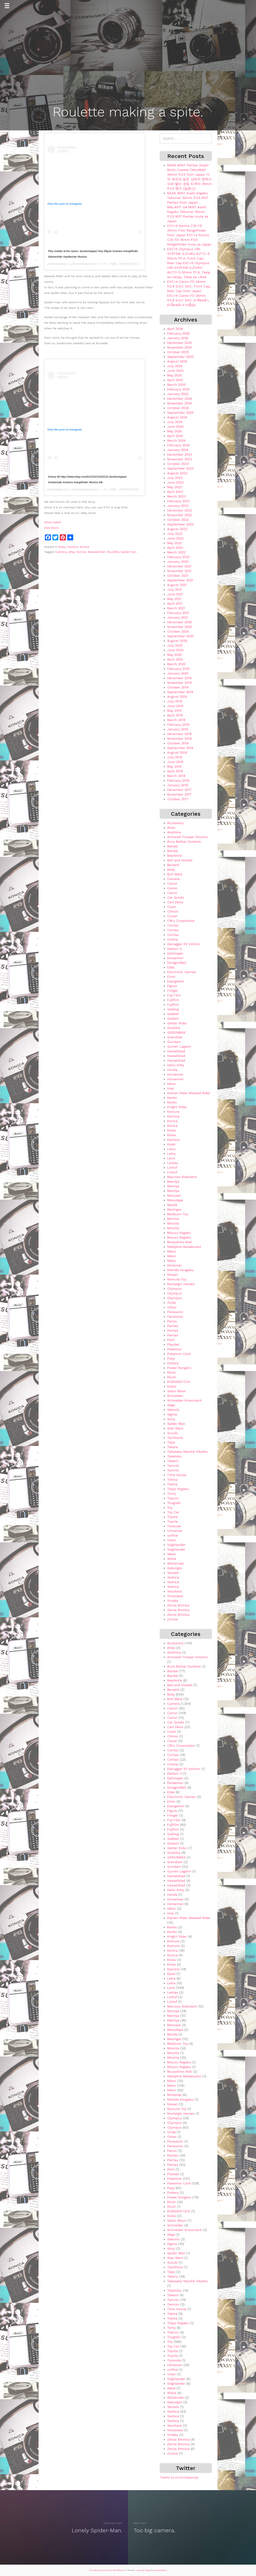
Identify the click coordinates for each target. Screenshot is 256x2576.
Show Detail (52, 522)
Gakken (173, 1014)
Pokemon (174, 1349)
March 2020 (176, 664)
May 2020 (174, 655)
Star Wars (175, 1428)
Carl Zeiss (175, 902)
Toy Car (173, 1512)
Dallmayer (175, 953)
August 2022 (177, 529)
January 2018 (177, 785)
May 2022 (174, 543)
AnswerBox (160, 2570)
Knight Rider (177, 1107)
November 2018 (179, 738)
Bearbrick (174, 855)
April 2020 (175, 659)
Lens (171, 1158)
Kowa (171, 1130)
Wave (171, 1554)
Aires (171, 827)
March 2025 (176, 385)
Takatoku (174, 1456)
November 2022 (179, 515)
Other (171, 1307)
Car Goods (175, 897)
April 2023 (175, 492)
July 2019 (174, 701)
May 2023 (174, 487)
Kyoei (171, 1144)
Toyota (172, 1517)
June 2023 (175, 482)
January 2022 (177, 561)
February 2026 (178, 333)
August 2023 (177, 473)
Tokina (172, 1479)
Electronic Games (181, 972)
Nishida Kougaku (180, 1270)
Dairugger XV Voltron (183, 944)
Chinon (172, 911)
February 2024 (178, 445)
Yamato (173, 1573)
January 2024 (177, 450)
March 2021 (176, 608)
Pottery (173, 1363)
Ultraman (174, 1531)
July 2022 (174, 534)
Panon (172, 1321)
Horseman (175, 1074)
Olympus (174, 1289)
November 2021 (179, 571)
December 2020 (179, 622)
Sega (171, 1405)
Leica (171, 1149)
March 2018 (176, 776)
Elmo (171, 977)
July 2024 (174, 422)
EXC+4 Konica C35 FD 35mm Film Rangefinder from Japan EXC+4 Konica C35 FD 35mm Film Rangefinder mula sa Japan (189, 235)
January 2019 (177, 729)
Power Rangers (179, 1368)
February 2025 (178, 389)
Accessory (175, 823)
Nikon (171, 1251)
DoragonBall (176, 963)
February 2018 (178, 780)
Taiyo (171, 1442)
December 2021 (179, 566)
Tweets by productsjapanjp (179, 2477)
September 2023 (180, 468)
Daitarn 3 (174, 949)
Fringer (172, 990)
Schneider (175, 1396)
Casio (171, 907)
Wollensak (175, 1563)
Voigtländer (176, 1549)
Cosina (172, 939)
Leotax (172, 1163)
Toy (170, 1507)
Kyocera (173, 1139)
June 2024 (175, 426)
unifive (172, 1535)
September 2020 (180, 636)
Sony (171, 1419)
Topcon (173, 1498)
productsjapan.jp (57, 263)
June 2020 (175, 650)
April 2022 (175, 548)
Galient (173, 1018)
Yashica (173, 1577)
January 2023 (177, 506)
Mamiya (173, 1181)
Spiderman (129, 552)
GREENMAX (176, 1032)
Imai (170, 1088)
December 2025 (179, 343)
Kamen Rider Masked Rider (188, 1093)
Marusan (174, 1195)
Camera (72, 547)
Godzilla (173, 1028)
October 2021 (177, 575)
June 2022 (175, 538)
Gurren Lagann (179, 1046)
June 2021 (175, 594)
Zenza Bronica (178, 1605)
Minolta (173, 1219)
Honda (172, 1070)
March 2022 (176, 552)
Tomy (171, 1493)
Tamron (173, 1465)
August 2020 (177, 641)
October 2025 (178, 352)
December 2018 (179, 734)
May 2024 (174, 431)
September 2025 (180, 357)
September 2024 (180, 412)
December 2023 (179, 454)
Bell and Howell (179, 860)
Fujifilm (173, 1000)
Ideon (171, 1084)
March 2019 (176, 720)
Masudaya (175, 1200)
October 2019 (177, 687)
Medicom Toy (177, 1214)
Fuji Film (174, 995)
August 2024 (177, 417)
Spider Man (176, 1424)
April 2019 (175, 715)
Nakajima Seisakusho (184, 1247)
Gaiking (173, 1009)
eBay (71, 552)
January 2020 (177, 673)
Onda (171, 1302)
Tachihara (175, 1438)
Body (61, 547)
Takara (172, 1447)
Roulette (113, 552)
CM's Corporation (181, 921)
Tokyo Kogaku (178, 1489)
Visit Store (51, 528)
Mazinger (174, 1209)
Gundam (174, 1042)
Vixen (171, 1540)
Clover (172, 916)
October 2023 (178, 464)
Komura (173, 1112)
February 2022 (178, 557)
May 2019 (174, 711)
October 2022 (178, 520)
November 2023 (179, 459)
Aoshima (174, 832)
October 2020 (178, 631)
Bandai (172, 846)
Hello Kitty (175, 1065)
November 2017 (179, 794)
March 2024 (176, 440)
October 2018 (177, 743)
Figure (172, 986)
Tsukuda (174, 1526)
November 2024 (179, 403)
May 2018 (174, 766)
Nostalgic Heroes (181, 1284)
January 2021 (177, 617)
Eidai (171, 967)
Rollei (171, 1386)
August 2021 (177, 585)
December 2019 (179, 678)
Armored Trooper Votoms (187, 837)
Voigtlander (176, 1545)
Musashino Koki (179, 1242)
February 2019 (178, 724)
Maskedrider (96, 552)
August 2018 (177, 752)
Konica (84, 547)
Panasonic (175, 1312)
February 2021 (178, 613)
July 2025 (174, 366)
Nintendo (174, 1265)
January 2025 (177, 394)
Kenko (172, 1098)
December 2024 (179, 398)
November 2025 (179, 347)
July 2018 (174, 757)
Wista (171, 1559)
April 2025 (175, 380)
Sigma (172, 1414)
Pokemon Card (179, 1354)
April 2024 (175, 436)
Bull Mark (174, 874)
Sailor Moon (176, 1391)
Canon (172, 883)
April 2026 (175, 329)
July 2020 (174, 645)
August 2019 (177, 697)
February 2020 (178, 669)
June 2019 (175, 706)
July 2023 (174, 478)
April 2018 (175, 771)
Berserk (173, 865)
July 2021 (174, 589)
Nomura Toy (176, 1279)
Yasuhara (174, 1591)
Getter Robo (177, 1023)
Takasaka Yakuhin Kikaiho (187, 1452)
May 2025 (174, 375)
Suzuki (172, 1433)
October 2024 (178, 408)
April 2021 (174, 603)
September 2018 (180, 748)
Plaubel (173, 1344)
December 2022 (179, 510)
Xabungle (174, 1568)
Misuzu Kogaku (179, 1233)
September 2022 (180, 524)
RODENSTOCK (178, 1382)
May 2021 (174, 599)
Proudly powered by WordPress (107, 2570)
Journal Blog (143, 2570)
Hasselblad (176, 1051)
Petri (171, 1340)
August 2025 (177, 361)
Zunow (172, 1619)
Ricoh (171, 1372)
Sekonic (173, 1410)
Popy (171, 1358)
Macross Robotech (182, 1177)
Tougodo (174, 1503)
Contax (173, 925)
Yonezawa (175, 1596)
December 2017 (179, 790)
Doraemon (175, 958)
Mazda (172, 1205)
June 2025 (175, 371)
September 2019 (180, 692)
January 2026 (177, 338)
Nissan (172, 1275)
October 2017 (177, 799)
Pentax (172, 1326)
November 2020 (179, 627)
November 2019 (179, 683)
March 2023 (176, 496)
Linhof (172, 1167)
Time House (176, 1475)
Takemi (172, 1461)
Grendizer (175, 1037)
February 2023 (178, 501)
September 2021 (180, 580)
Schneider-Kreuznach (184, 1400)
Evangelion (175, 981)
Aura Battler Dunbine (184, 841)
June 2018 (175, 762)
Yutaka (172, 1601)
